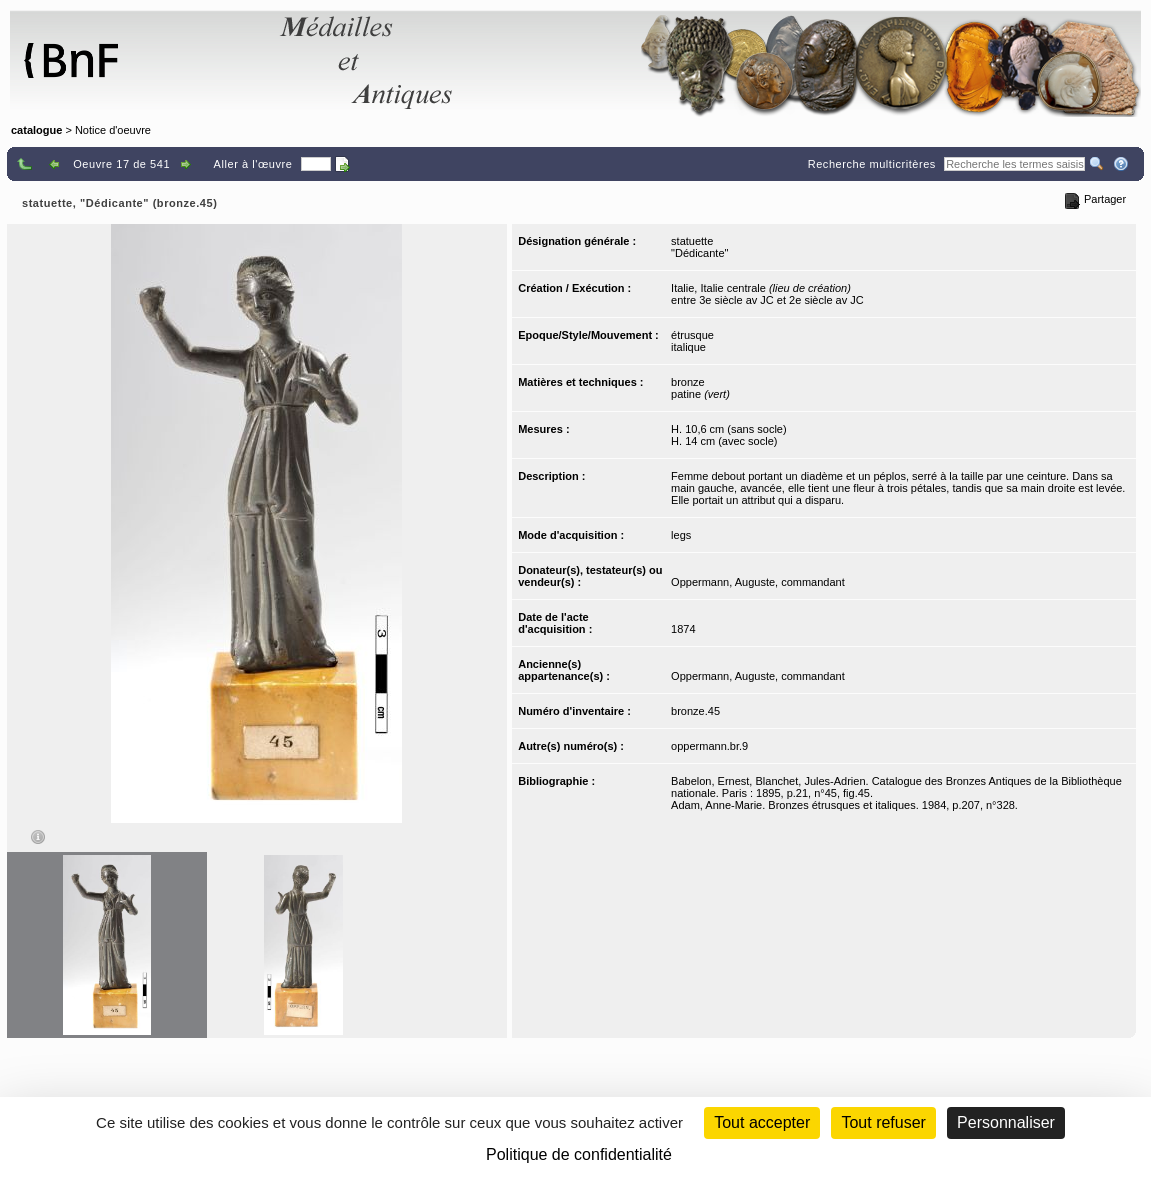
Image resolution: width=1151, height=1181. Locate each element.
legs (681, 535)
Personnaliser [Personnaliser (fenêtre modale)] (1006, 1122)
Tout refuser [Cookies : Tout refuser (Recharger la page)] (883, 1122)
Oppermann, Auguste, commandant (758, 582)
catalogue (36, 130)
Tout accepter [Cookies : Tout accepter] (762, 1122)
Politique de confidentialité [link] (579, 1154)
